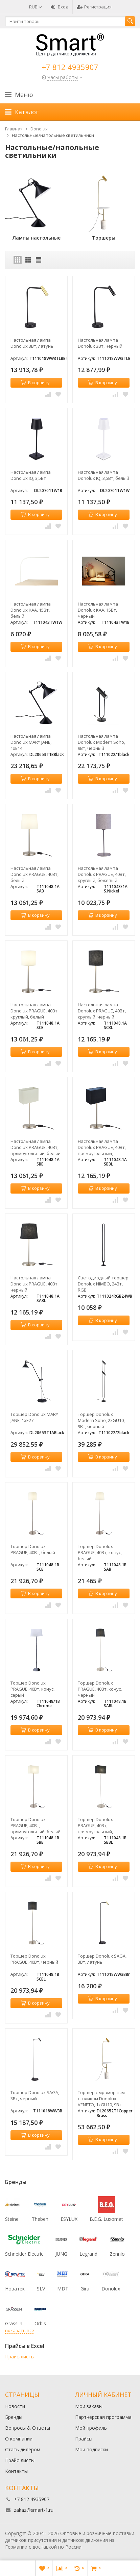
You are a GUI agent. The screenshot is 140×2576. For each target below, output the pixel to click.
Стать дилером (22, 2449)
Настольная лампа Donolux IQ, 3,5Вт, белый (103, 475)
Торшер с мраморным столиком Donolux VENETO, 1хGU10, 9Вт (101, 2098)
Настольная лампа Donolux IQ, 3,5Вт (30, 475)
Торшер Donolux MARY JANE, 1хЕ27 (34, 1417)
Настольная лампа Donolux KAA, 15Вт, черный (98, 610)
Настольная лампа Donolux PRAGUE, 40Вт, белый (34, 874)
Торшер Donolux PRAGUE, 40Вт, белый (32, 1549)
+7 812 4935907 (70, 67)
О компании (18, 2438)
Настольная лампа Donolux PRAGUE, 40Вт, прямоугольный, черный (102, 1147)
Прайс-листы (19, 2356)
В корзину (35, 382)
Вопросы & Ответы (27, 2428)
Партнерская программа (103, 2417)
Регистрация (94, 7)
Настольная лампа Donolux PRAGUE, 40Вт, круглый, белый (34, 1011)
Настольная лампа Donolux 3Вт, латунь (31, 343)
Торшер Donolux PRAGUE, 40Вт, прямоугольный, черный (95, 1825)
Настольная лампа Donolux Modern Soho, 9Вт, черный (101, 742)
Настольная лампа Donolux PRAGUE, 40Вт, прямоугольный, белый (35, 1147)
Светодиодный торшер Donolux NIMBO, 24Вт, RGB (103, 1284)
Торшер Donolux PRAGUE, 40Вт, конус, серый (32, 1689)
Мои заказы (88, 2406)
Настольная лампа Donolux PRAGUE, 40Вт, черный (34, 1284)
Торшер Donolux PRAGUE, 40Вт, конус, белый (100, 1552)
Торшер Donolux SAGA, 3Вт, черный (34, 2095)
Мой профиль (91, 2428)
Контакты (16, 2471)
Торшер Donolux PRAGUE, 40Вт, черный (34, 1959)
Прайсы (83, 2438)
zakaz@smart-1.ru (33, 2510)
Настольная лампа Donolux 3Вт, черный (100, 343)
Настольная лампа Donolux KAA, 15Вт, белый (30, 610)
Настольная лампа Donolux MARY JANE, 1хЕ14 (30, 742)
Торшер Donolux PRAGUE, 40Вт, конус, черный (100, 1689)
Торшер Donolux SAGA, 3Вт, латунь (102, 1959)
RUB (35, 7)
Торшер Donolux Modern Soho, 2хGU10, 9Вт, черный (101, 1420)
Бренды (13, 2417)
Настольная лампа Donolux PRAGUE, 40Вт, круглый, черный (102, 1011)
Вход (59, 7)
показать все (19, 2330)
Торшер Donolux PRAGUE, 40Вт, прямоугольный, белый (35, 1825)
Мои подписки (91, 2449)
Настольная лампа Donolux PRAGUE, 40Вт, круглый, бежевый (102, 874)
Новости (15, 2406)
